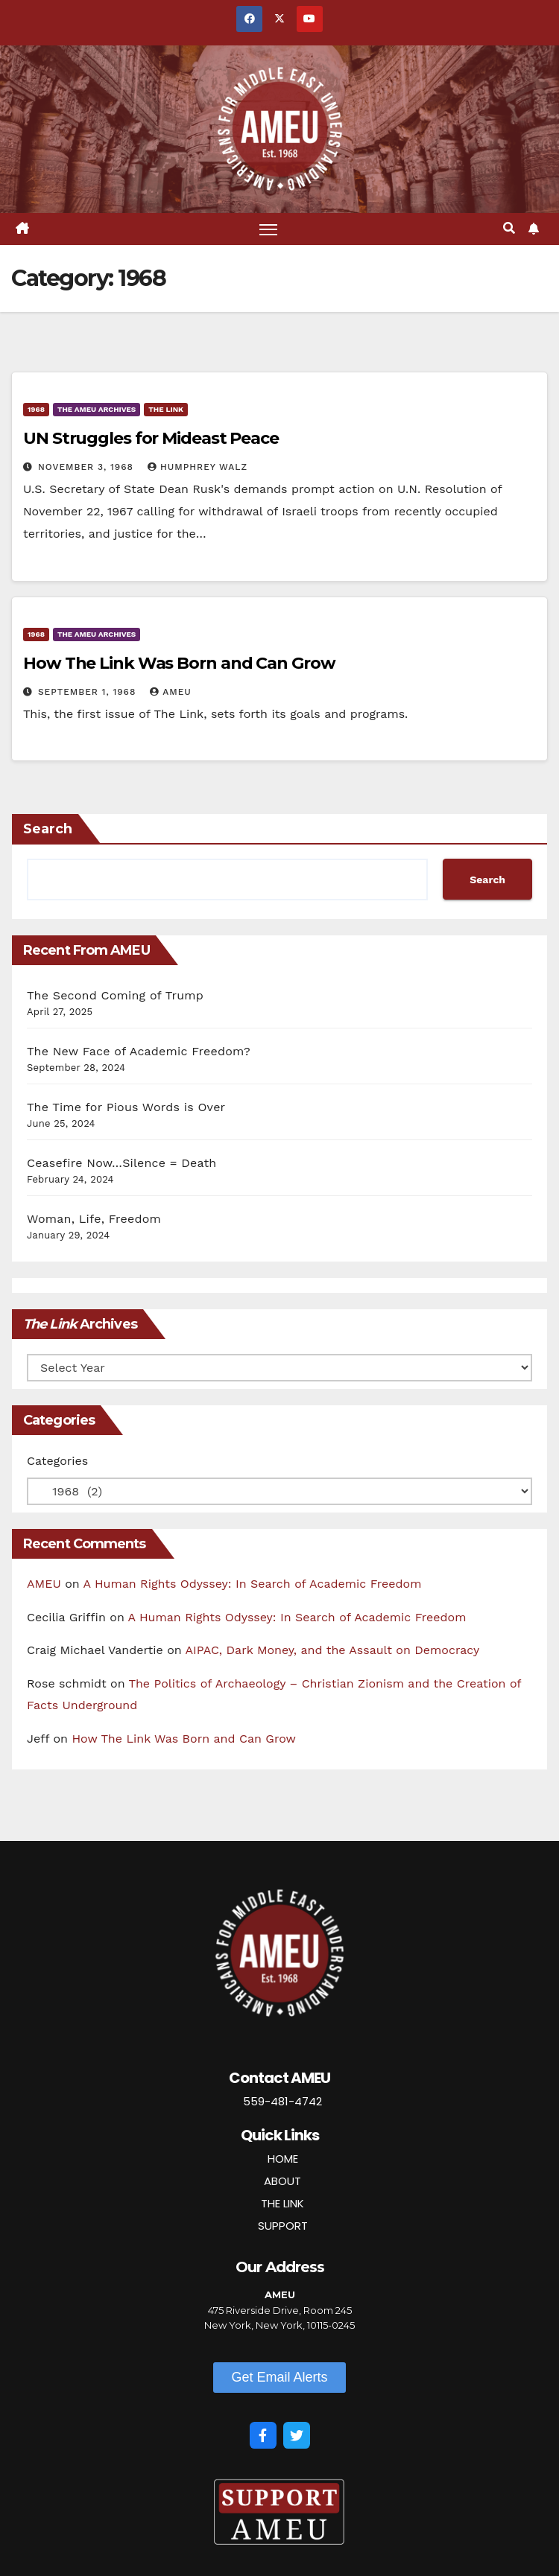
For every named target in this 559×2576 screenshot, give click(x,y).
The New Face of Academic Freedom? (138, 1051)
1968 (36, 409)
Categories (57, 1461)
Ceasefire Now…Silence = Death (121, 1163)
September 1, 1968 (88, 692)
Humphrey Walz (197, 467)
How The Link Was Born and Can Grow (179, 663)
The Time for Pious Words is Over (126, 1107)
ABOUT (282, 2181)
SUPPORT (283, 2225)
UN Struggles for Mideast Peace (151, 438)
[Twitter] (296, 2435)
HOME (283, 2158)
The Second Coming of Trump (115, 995)
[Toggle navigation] (268, 229)
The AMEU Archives (96, 409)
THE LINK (282, 2203)
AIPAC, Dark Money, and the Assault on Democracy (333, 1650)
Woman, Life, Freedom (94, 1219)
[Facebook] (263, 2435)
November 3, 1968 (87, 467)
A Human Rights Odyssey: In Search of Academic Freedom (252, 1584)
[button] (509, 228)
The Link (165, 409)
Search (47, 829)
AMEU (171, 692)
